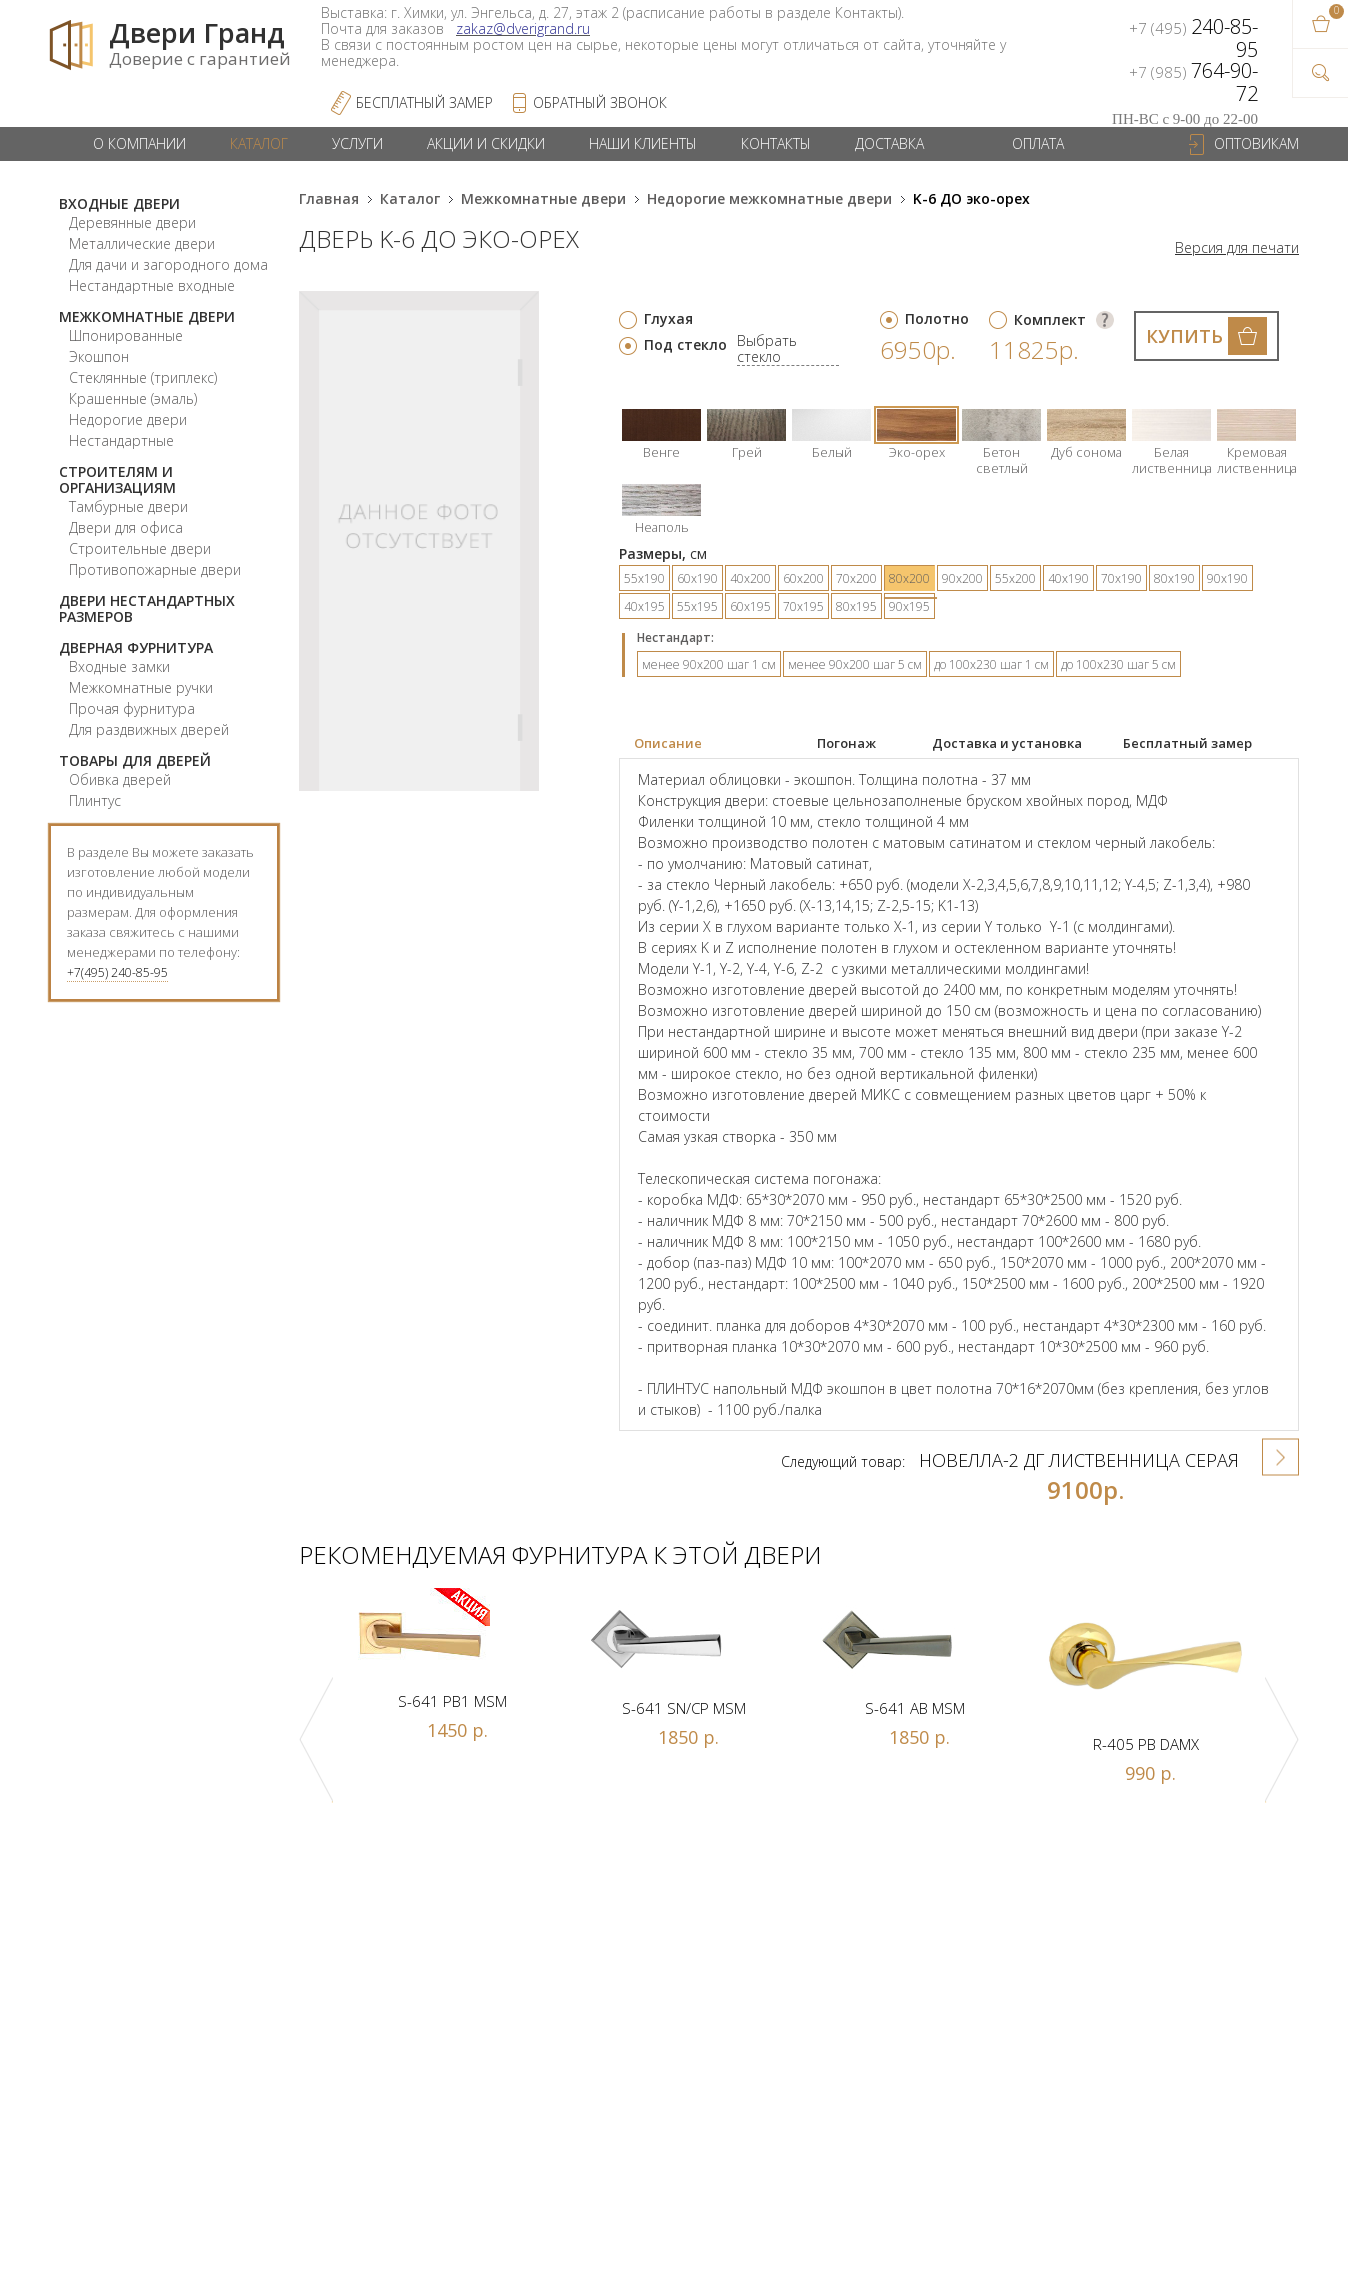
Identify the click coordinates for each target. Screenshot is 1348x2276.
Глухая (668, 318)
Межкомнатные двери (147, 316)
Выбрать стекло (767, 349)
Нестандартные (121, 440)
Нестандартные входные (152, 285)
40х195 (644, 606)
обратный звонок (600, 102)
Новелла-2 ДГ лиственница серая (1079, 1460)
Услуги (357, 143)
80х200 (909, 578)
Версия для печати (1237, 248)
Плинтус (95, 800)
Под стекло (685, 344)
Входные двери (119, 203)
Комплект (1050, 319)
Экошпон (99, 356)
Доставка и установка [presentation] (1007, 743)
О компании (139, 143)
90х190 (1227, 578)
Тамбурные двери (128, 506)
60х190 (697, 578)
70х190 (1121, 578)
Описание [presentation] (668, 743)
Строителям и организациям (117, 479)
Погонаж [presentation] (846, 743)
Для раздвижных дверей (149, 729)
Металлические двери (142, 243)
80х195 (856, 606)
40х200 (750, 578)
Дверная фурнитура (136, 647)
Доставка (889, 143)
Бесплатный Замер (424, 102)
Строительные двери (140, 548)
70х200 (856, 578)
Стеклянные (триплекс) (143, 377)
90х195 (909, 606)
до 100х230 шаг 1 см (991, 664)
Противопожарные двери (155, 569)
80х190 (1174, 578)
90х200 (962, 578)
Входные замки (119, 666)
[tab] (711, 744)
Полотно (937, 318)
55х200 (1015, 578)
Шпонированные (126, 335)
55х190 (644, 578)
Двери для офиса (126, 527)
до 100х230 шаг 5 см (1118, 664)
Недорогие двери (128, 419)
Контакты (776, 143)
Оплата (1038, 143)
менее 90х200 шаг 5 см (855, 664)
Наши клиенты (643, 143)
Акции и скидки (486, 143)
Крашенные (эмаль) (133, 398)
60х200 (803, 578)
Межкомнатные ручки (141, 687)
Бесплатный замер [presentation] (1187, 743)
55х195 (697, 606)
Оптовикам (1256, 143)
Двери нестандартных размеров (147, 608)
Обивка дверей (120, 779)
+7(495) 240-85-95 (117, 972)
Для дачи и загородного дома (168, 264)
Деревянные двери (132, 222)
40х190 (1068, 578)
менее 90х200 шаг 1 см (709, 664)
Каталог (259, 143)
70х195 (803, 606)
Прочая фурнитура (132, 708)
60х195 (750, 606)
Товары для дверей (135, 760)
